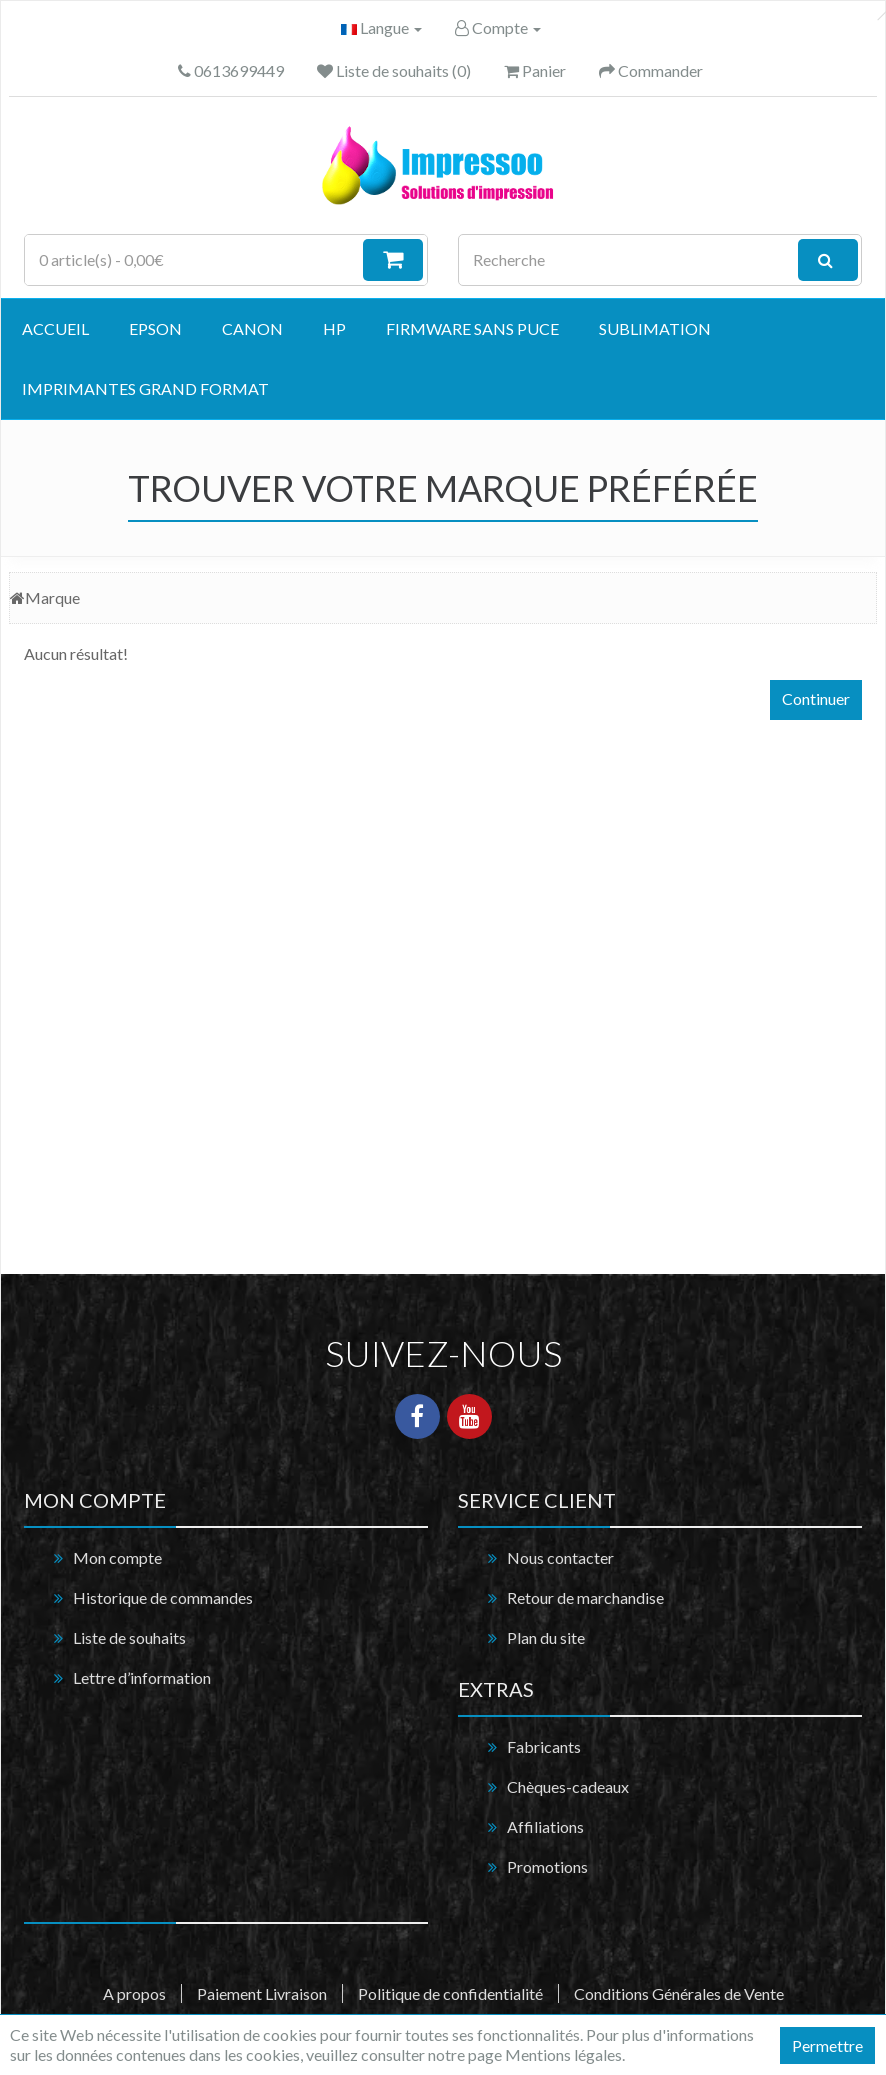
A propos (134, 1993)
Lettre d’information (142, 1677)
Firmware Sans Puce (472, 328)
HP (334, 328)
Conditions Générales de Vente (679, 1993)
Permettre (827, 2045)
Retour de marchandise (585, 1597)
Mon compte (117, 1557)
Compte (498, 27)
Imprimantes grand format (145, 388)
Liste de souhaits (129, 1637)
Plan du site (546, 1637)
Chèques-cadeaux (568, 1786)
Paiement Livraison (262, 1993)
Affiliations (545, 1826)
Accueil (55, 328)
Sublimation (655, 328)
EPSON (155, 328)
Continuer (816, 698)
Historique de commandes (163, 1597)
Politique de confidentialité (450, 1993)
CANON (252, 328)
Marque (52, 597)
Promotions (547, 1866)
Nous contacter (560, 1557)
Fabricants (544, 1746)
